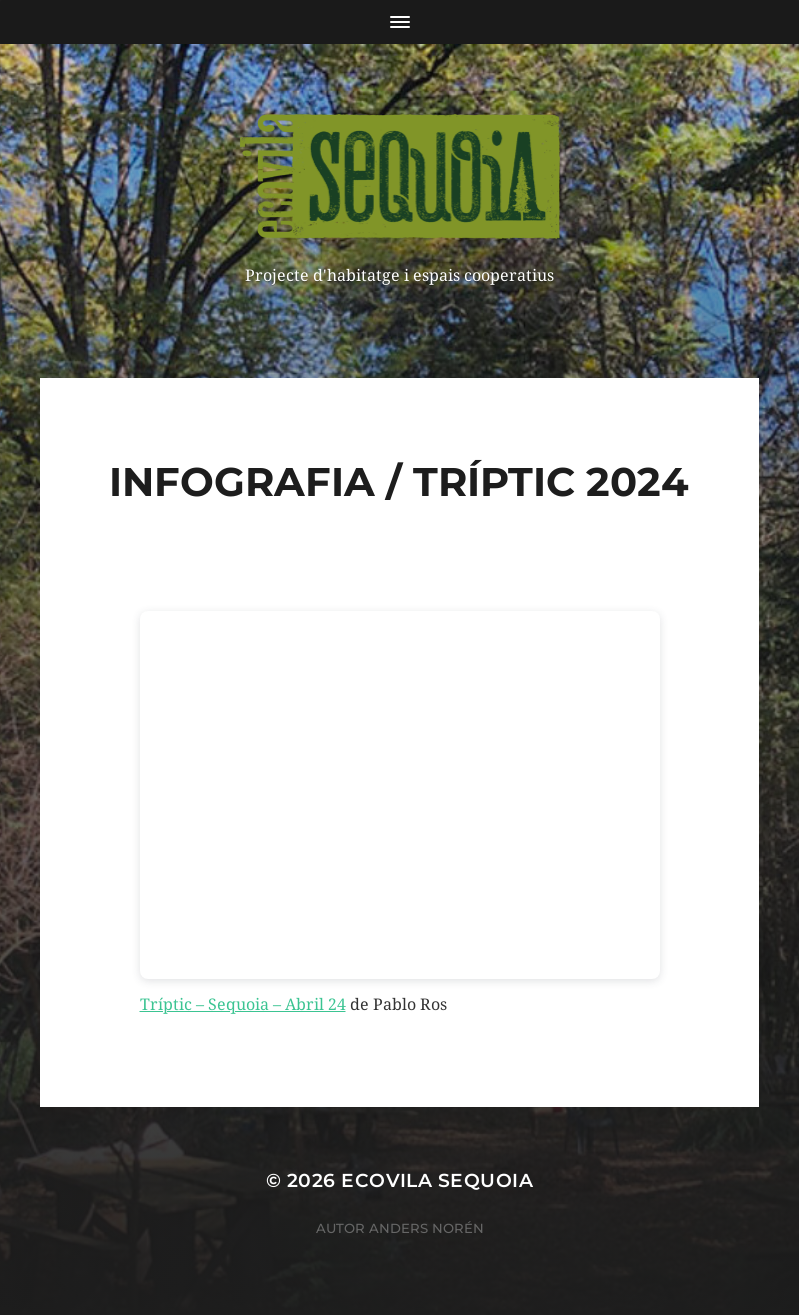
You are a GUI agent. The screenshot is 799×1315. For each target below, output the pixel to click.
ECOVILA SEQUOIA (437, 1180)
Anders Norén (426, 1228)
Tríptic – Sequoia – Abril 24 (243, 1004)
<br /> (400, 795)
